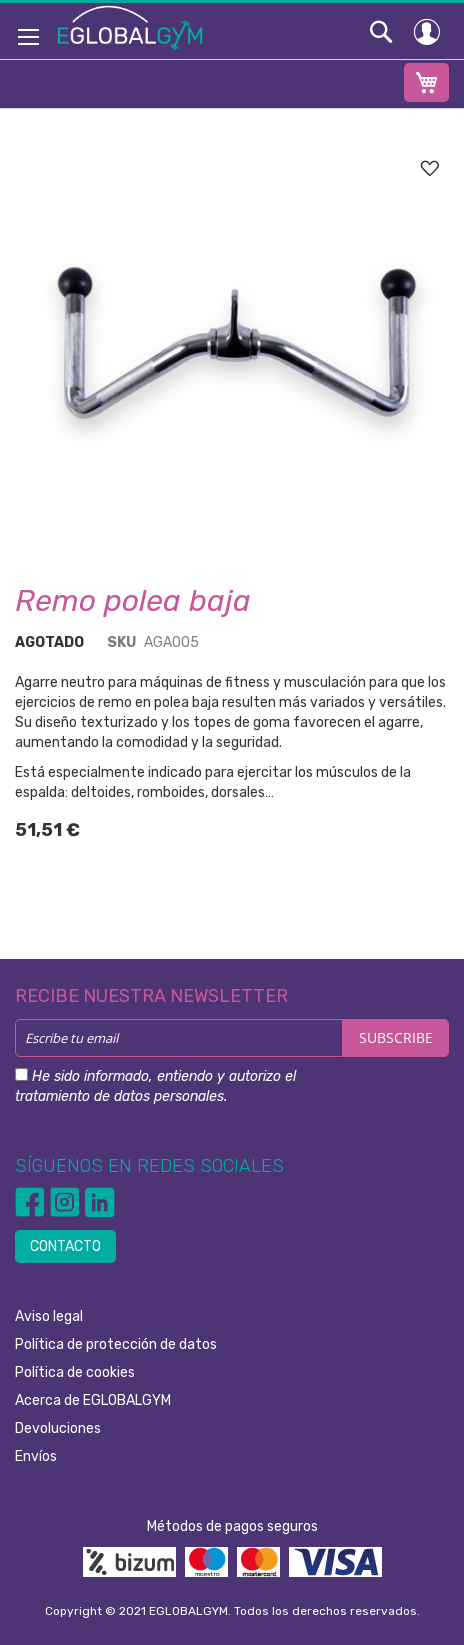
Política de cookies (75, 1372)
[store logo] (130, 27)
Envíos (36, 1456)
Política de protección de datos (116, 1344)
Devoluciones (58, 1428)
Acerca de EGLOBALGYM (93, 1400)
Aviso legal (49, 1316)
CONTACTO (65, 1246)
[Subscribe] (396, 1038)
